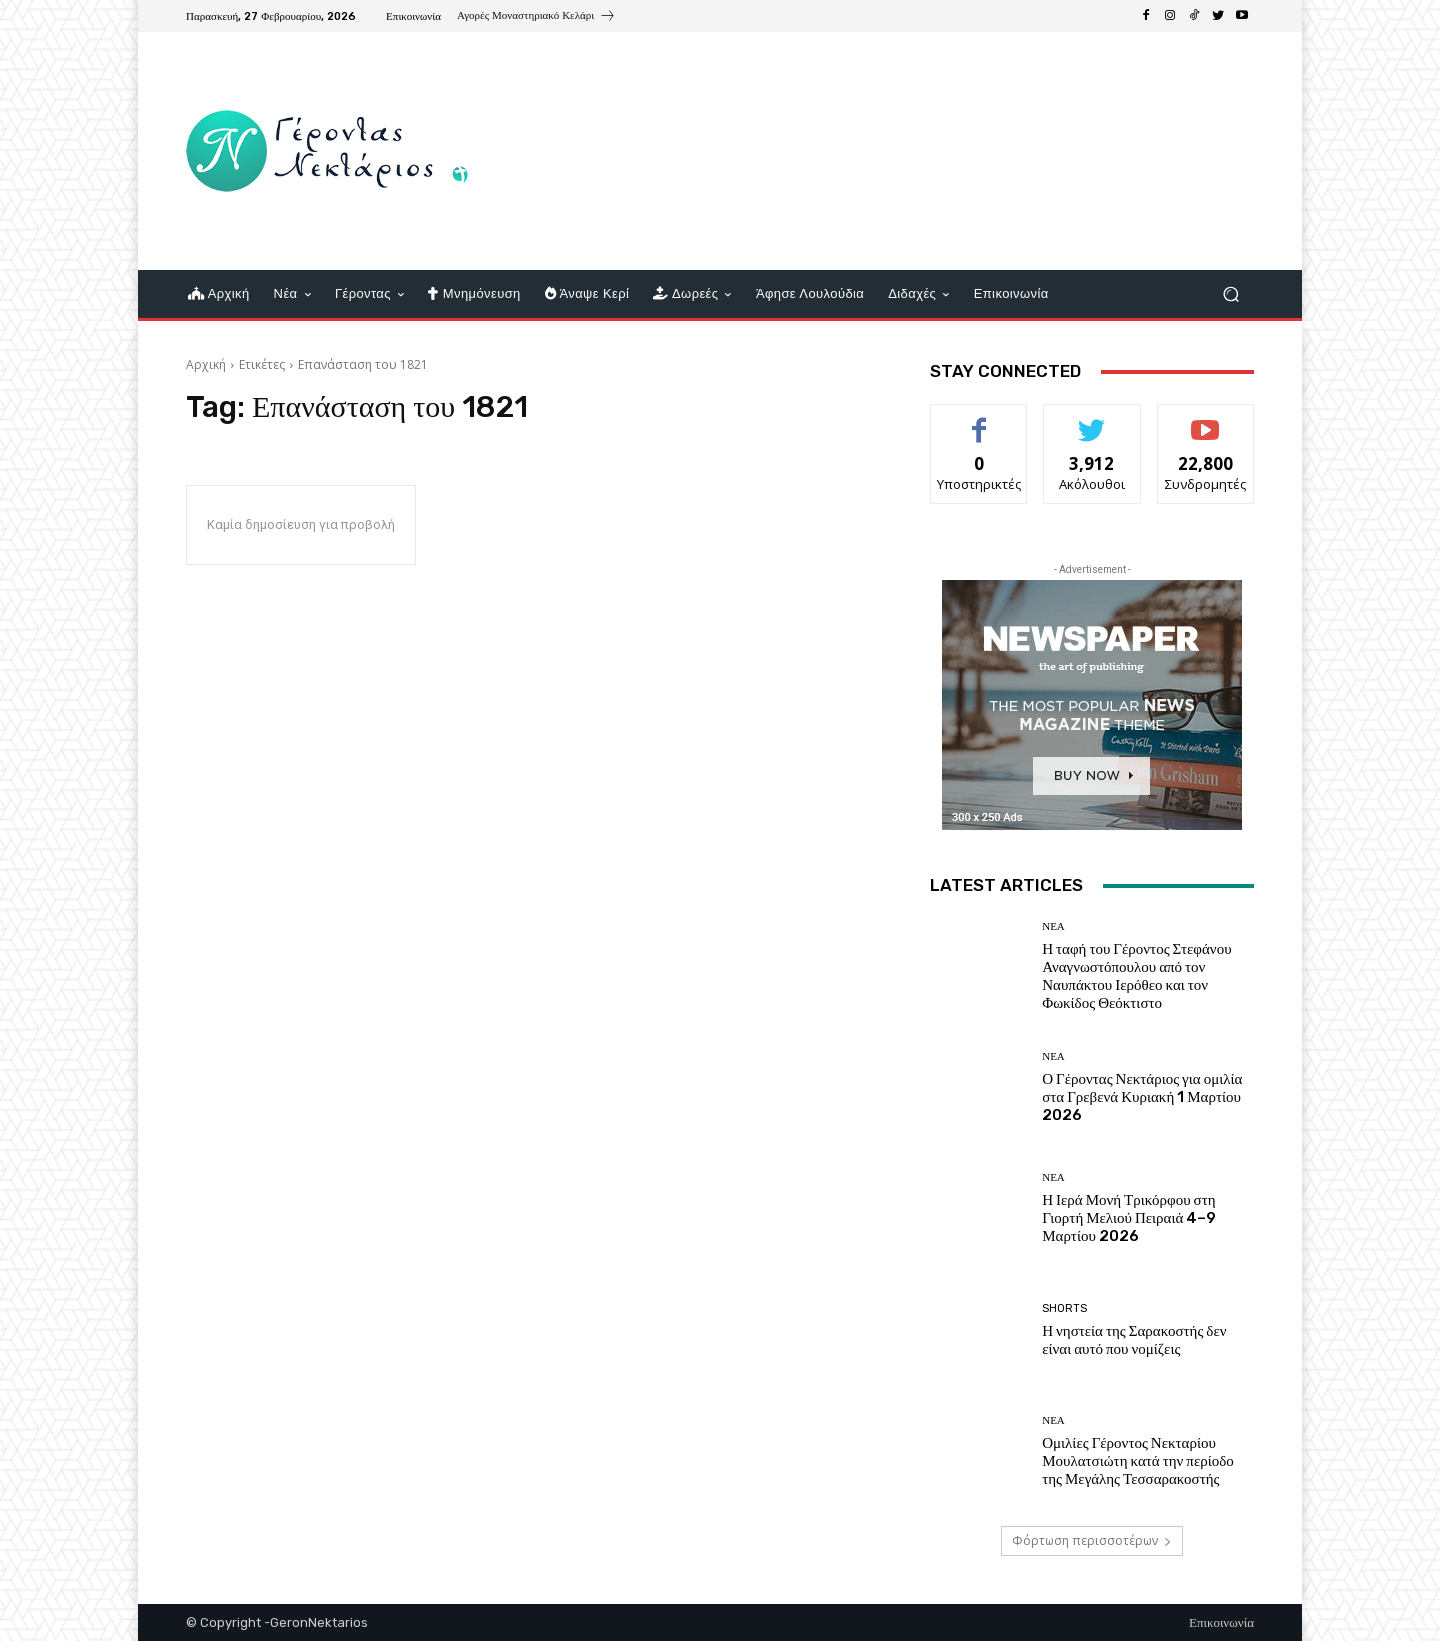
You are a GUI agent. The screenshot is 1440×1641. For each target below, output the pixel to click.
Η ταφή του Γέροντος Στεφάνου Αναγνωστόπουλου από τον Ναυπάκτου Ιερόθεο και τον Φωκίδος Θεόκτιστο (1136, 976)
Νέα (1053, 926)
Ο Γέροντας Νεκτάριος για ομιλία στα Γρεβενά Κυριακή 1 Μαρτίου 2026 (1142, 1097)
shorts (1064, 1308)
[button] (1230, 294)
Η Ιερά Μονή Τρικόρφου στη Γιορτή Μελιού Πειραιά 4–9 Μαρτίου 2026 (1129, 1218)
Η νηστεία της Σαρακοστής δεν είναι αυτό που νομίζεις (1134, 1340)
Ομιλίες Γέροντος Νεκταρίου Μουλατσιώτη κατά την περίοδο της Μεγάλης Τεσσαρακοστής (1138, 1461)
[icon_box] (536, 18)
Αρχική (206, 364)
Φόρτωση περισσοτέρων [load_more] (1092, 1540)
